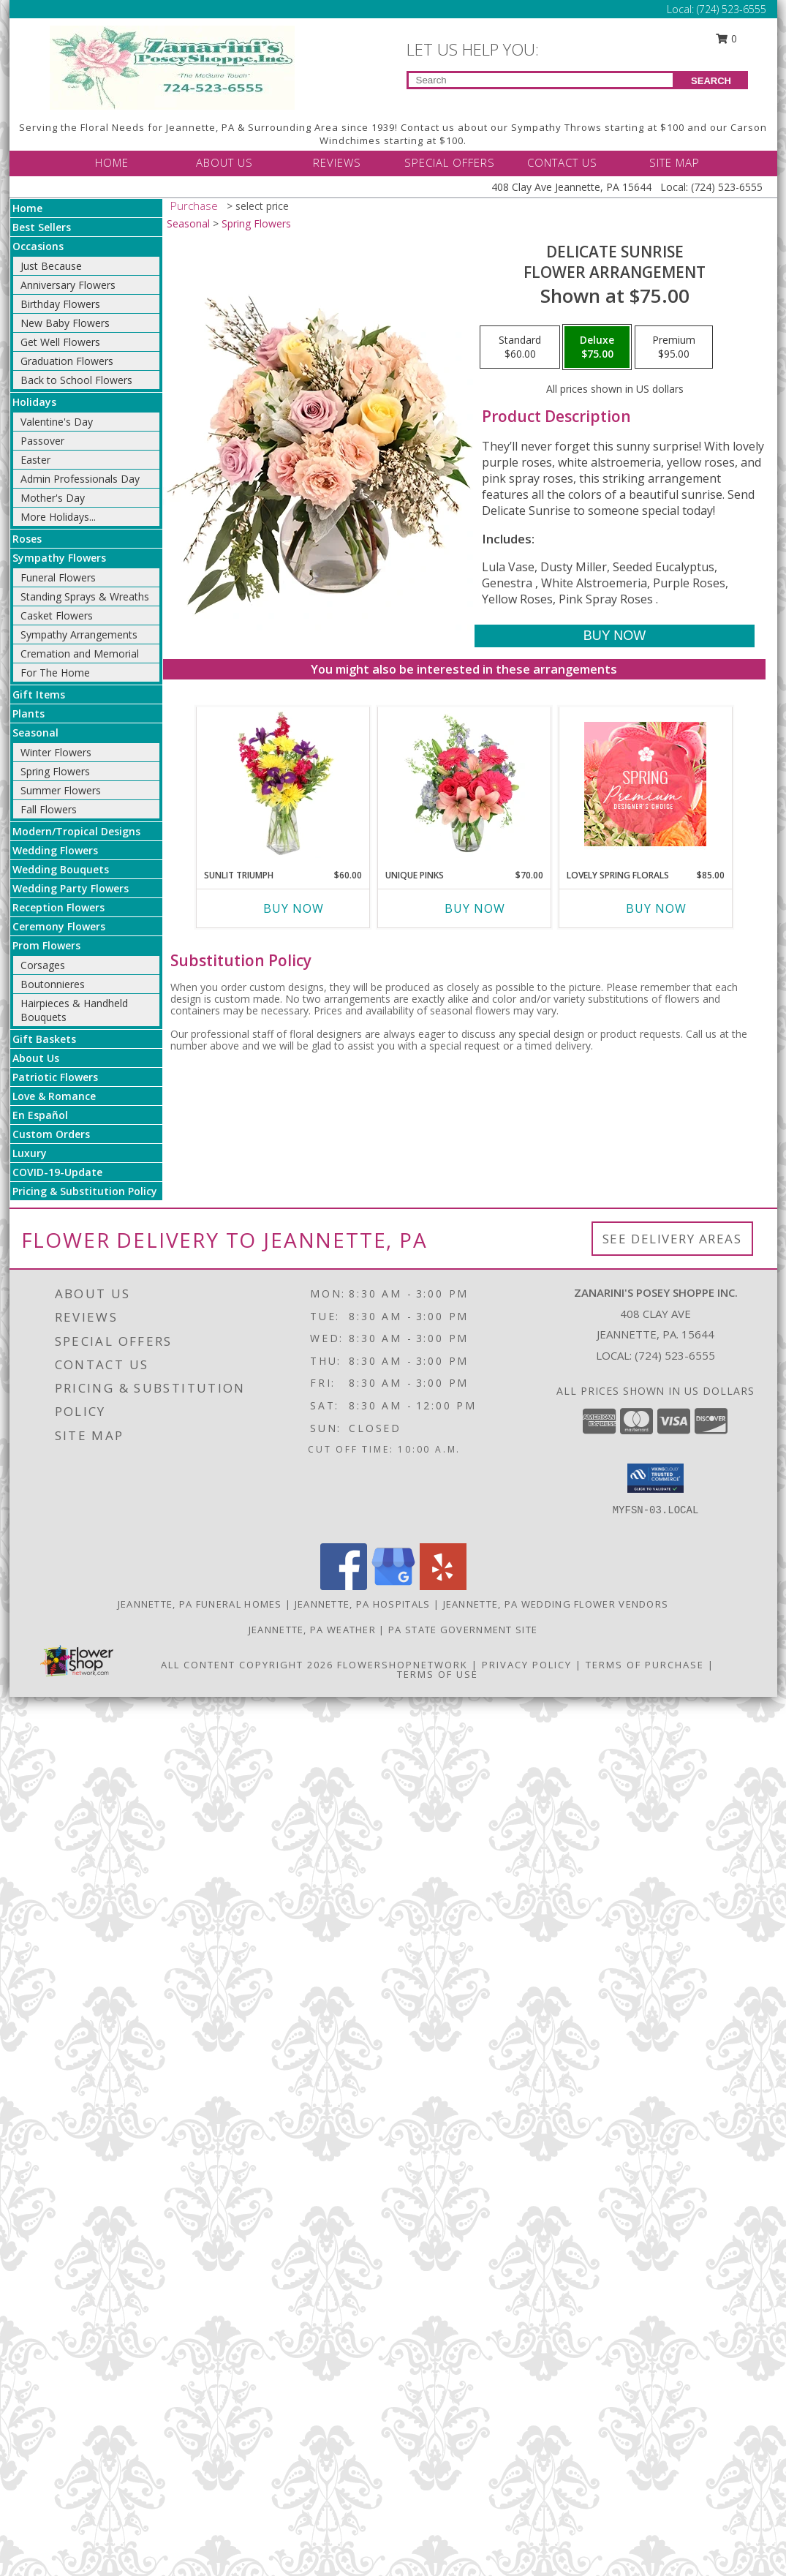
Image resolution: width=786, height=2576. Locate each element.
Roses (27, 539)
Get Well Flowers (60, 342)
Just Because (51, 266)
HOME (112, 162)
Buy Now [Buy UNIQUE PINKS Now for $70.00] (475, 908)
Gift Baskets (44, 1039)
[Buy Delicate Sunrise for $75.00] (615, 636)
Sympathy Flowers (59, 558)
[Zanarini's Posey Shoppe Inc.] (172, 66)
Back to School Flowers (76, 380)
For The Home (55, 672)
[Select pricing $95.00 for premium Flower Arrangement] (673, 347)
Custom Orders (51, 1134)
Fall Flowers (48, 809)
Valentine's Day (56, 422)
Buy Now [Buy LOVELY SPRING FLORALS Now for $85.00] (656, 908)
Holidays (34, 402)
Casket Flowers (56, 615)
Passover (42, 441)
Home (27, 208)
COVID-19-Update (57, 1172)
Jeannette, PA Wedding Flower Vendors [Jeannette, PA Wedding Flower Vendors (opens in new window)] (556, 1604)
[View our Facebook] (343, 1586)
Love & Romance (54, 1096)
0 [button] (726, 38)
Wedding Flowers (55, 850)
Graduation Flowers (66, 361)
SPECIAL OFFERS (449, 162)
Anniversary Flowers (68, 285)
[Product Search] (541, 80)
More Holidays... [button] (58, 517)
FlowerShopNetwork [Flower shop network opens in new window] (402, 1664)
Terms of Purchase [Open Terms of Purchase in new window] (645, 1664)
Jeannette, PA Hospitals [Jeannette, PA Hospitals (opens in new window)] (363, 1604)
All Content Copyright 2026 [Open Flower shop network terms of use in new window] (247, 1664)
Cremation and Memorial (79, 653)
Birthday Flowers (60, 304)
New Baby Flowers (65, 323)
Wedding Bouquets (60, 869)
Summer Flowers (60, 790)
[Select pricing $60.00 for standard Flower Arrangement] (519, 347)
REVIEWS (337, 162)
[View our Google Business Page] (393, 1586)
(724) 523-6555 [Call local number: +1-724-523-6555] (675, 1355)
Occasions (38, 246)
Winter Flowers (55, 752)
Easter (35, 460)
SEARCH (711, 80)
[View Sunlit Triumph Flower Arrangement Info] (283, 784)
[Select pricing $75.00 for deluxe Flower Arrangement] (597, 347)
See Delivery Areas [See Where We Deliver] (672, 1238)
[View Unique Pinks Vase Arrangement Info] (464, 784)
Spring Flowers (55, 771)
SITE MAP (674, 162)
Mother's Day (52, 498)
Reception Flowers (58, 907)
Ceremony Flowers (58, 926)
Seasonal (35, 732)
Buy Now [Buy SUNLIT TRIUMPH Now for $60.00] (293, 908)
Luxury (29, 1153)
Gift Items (38, 694)
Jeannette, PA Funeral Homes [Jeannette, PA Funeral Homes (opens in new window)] (200, 1604)
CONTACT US (562, 162)
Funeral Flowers (58, 577)
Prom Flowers (46, 945)
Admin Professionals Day (80, 479)
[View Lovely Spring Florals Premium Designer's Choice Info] (645, 784)
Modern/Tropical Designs (76, 831)
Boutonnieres (52, 984)
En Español (40, 1115)
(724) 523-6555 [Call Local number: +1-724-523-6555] (731, 9)
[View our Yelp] (443, 1586)
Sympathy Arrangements (78, 634)
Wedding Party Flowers (70, 888)
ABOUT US (224, 162)
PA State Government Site (462, 1629)
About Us (35, 1058)
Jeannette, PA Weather (312, 1629)
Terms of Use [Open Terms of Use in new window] (437, 1674)
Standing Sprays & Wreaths (84, 596)
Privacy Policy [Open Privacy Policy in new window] (527, 1664)
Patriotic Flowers (55, 1077)
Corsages (42, 965)
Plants (28, 713)
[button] (655, 1478)
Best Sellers (41, 227)
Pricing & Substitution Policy (84, 1191)
